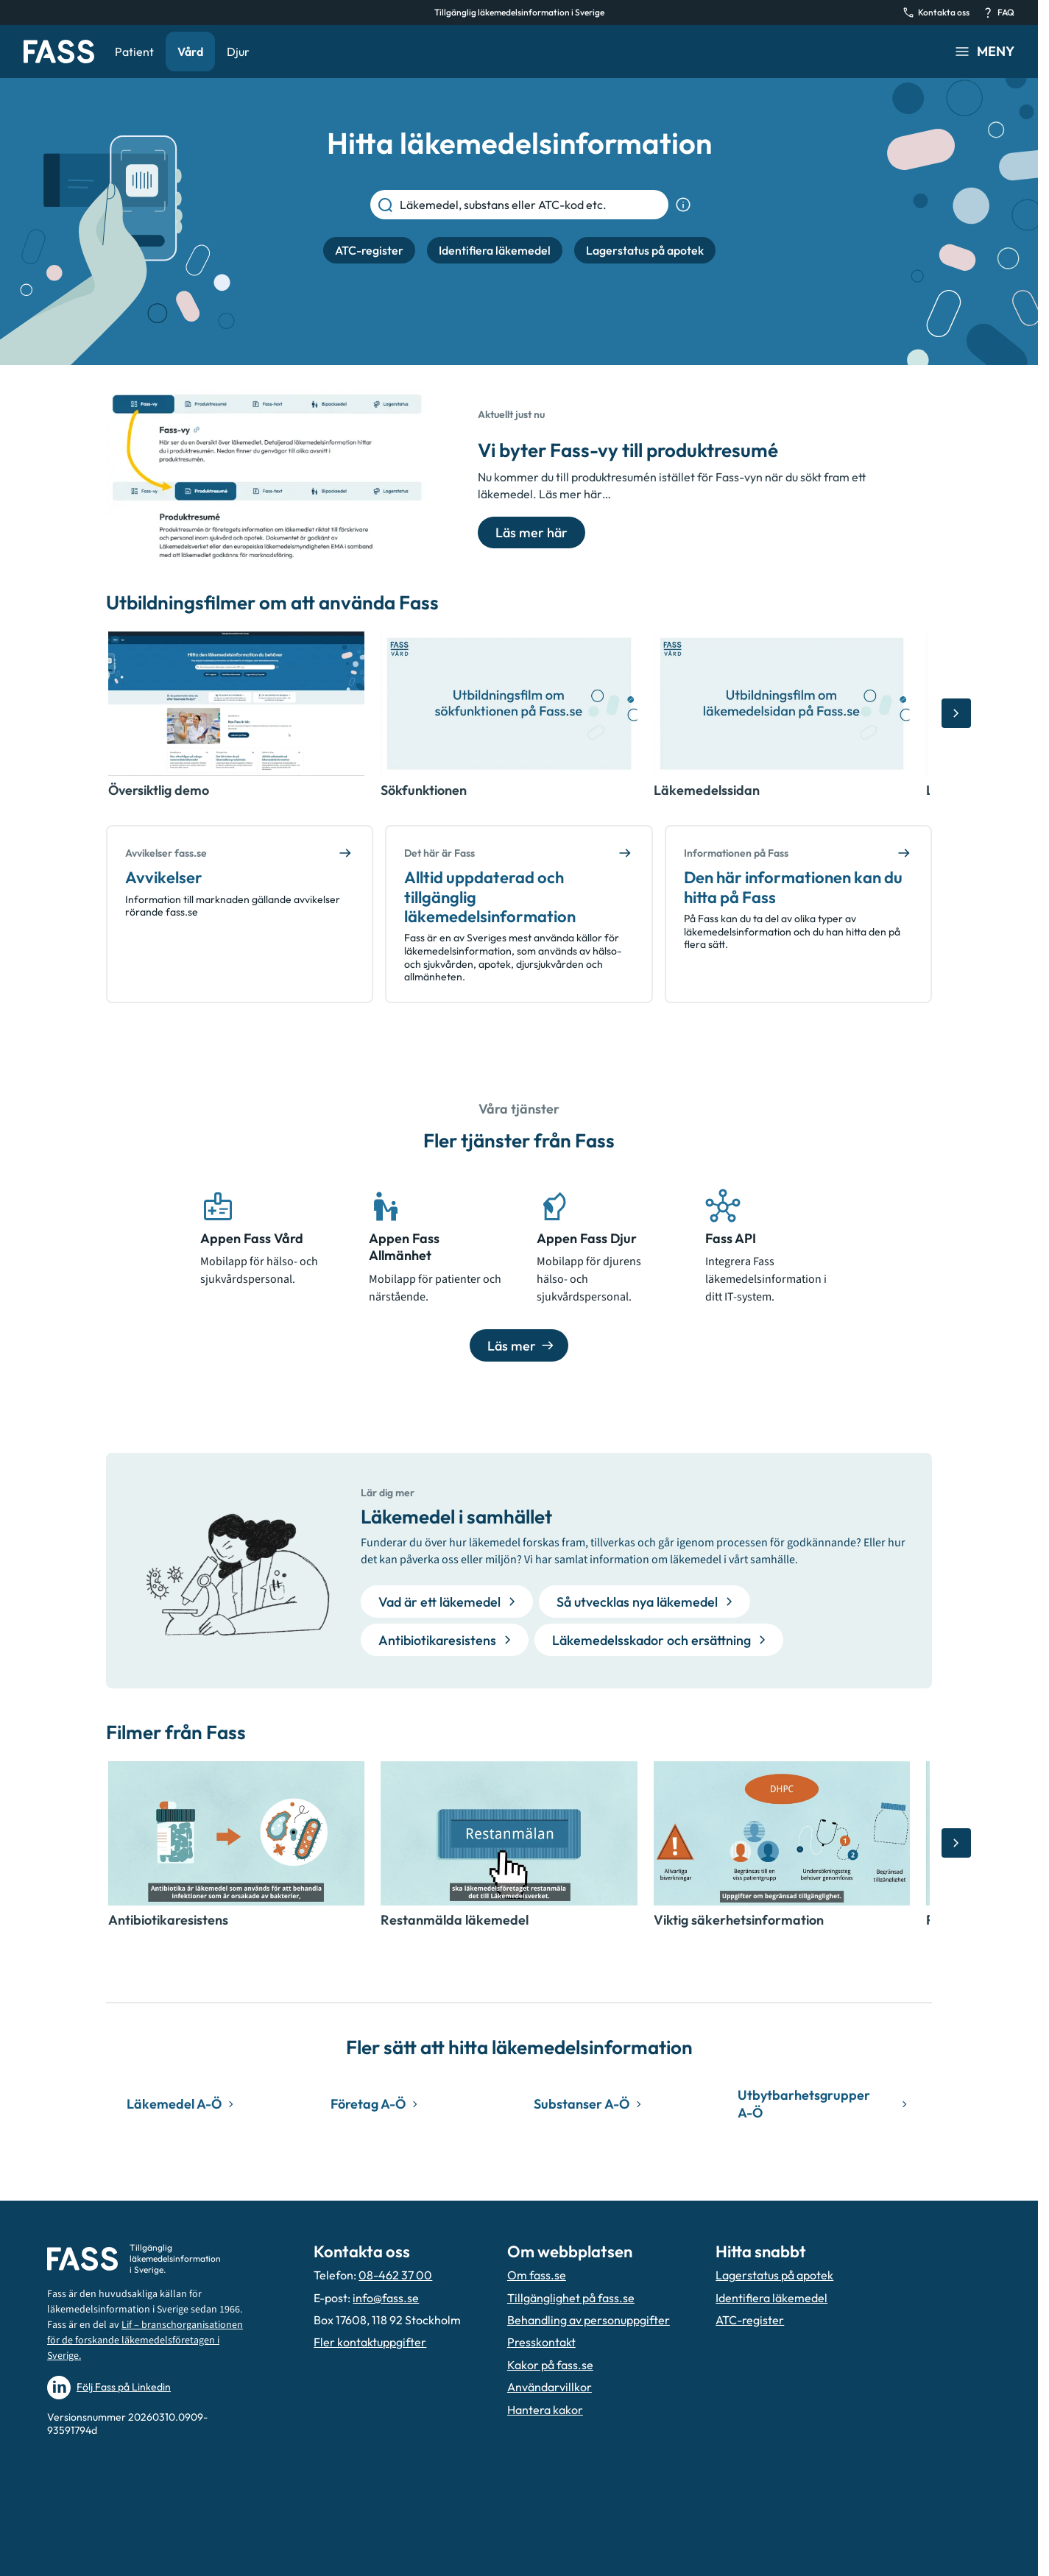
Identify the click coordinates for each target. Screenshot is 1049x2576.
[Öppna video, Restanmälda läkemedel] (509, 1833)
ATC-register (750, 2320)
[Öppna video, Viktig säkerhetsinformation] (782, 1833)
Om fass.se (536, 2275)
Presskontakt (541, 2342)
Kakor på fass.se (550, 2364)
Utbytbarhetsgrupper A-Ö (825, 2103)
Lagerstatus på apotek (774, 2275)
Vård (190, 51)
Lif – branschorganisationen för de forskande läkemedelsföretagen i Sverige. (145, 2340)
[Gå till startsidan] (59, 51)
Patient (134, 51)
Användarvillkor (549, 2386)
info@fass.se (386, 2297)
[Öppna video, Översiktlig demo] (236, 703)
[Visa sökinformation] (683, 204)
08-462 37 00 (395, 2275)
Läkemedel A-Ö (182, 2103)
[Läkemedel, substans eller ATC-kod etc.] (531, 204)
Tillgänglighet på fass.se (571, 2297)
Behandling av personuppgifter (588, 2320)
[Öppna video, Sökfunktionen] (509, 703)
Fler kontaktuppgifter (370, 2342)
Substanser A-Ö (590, 2103)
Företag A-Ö (376, 2103)
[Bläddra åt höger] (956, 713)
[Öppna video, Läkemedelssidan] (782, 703)
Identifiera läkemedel (771, 2297)
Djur (238, 51)
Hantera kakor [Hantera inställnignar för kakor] (545, 2409)
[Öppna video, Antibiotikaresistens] (236, 1833)
